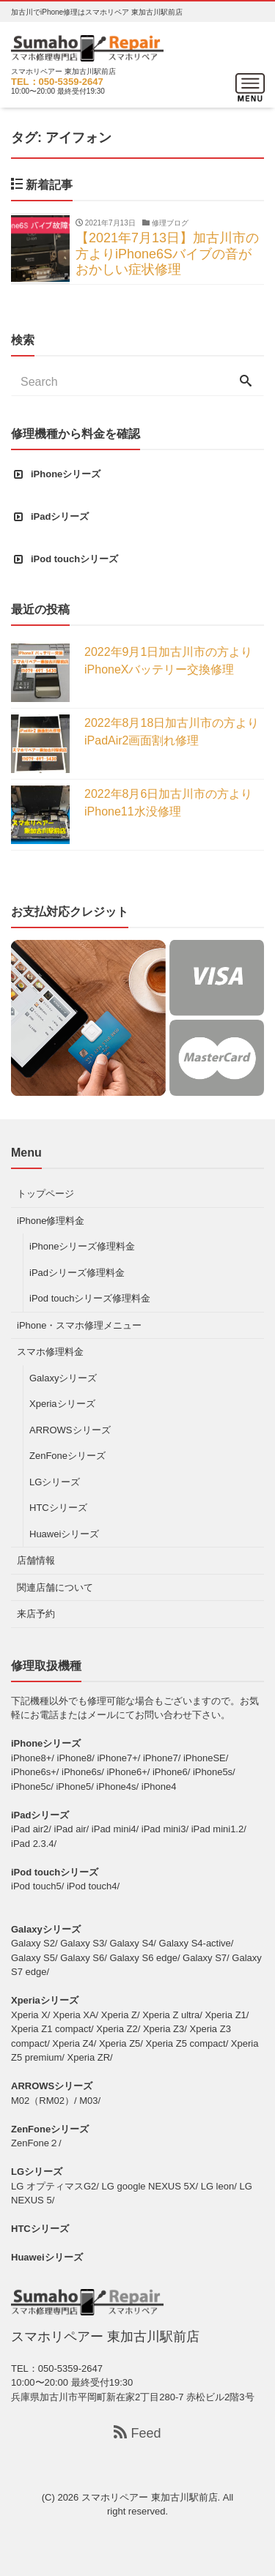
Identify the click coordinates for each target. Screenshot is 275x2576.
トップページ (45, 1193)
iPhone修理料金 (50, 1220)
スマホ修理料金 (50, 1351)
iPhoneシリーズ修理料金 (82, 1246)
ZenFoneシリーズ (67, 1455)
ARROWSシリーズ (70, 1430)
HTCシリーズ (58, 1507)
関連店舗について (55, 1587)
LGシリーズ (54, 1481)
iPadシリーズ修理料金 (77, 1272)
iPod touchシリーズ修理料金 (89, 1298)
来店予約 (36, 1613)
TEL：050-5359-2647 (57, 81)
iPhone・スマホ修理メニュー (79, 1325)
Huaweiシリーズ (64, 1533)
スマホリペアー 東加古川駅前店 (149, 2497)
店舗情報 (36, 1560)
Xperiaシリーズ (62, 1403)
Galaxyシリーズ (63, 1378)
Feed (137, 2433)
